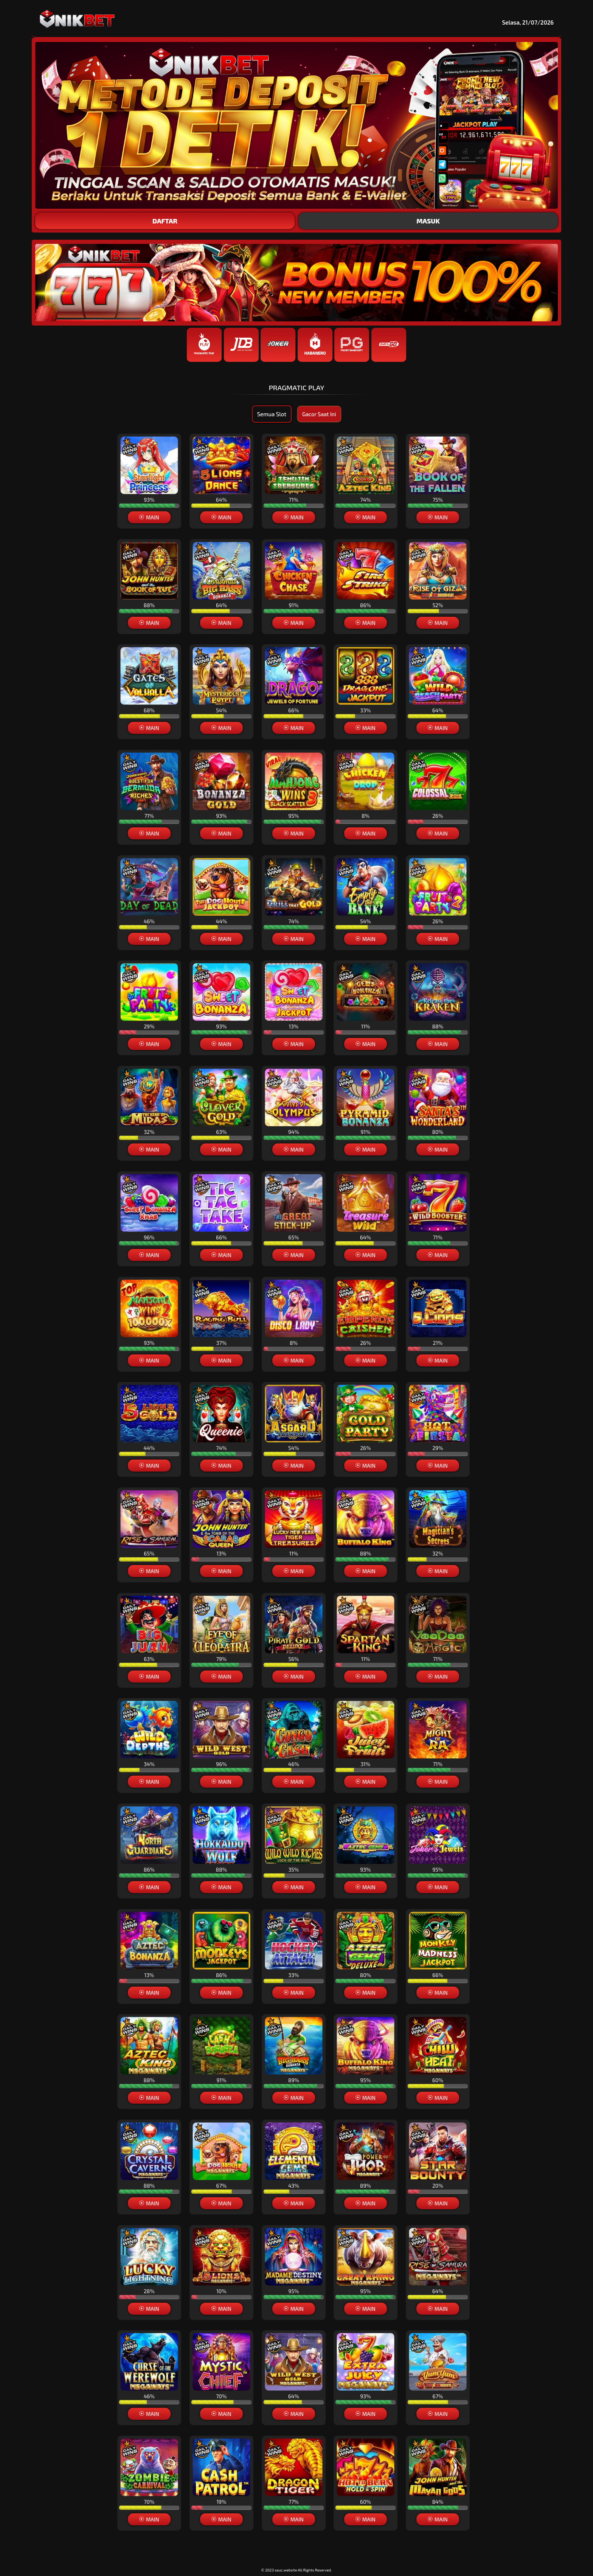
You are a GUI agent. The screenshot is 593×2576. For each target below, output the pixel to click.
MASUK (428, 221)
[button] (296, 1465)
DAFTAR (164, 221)
